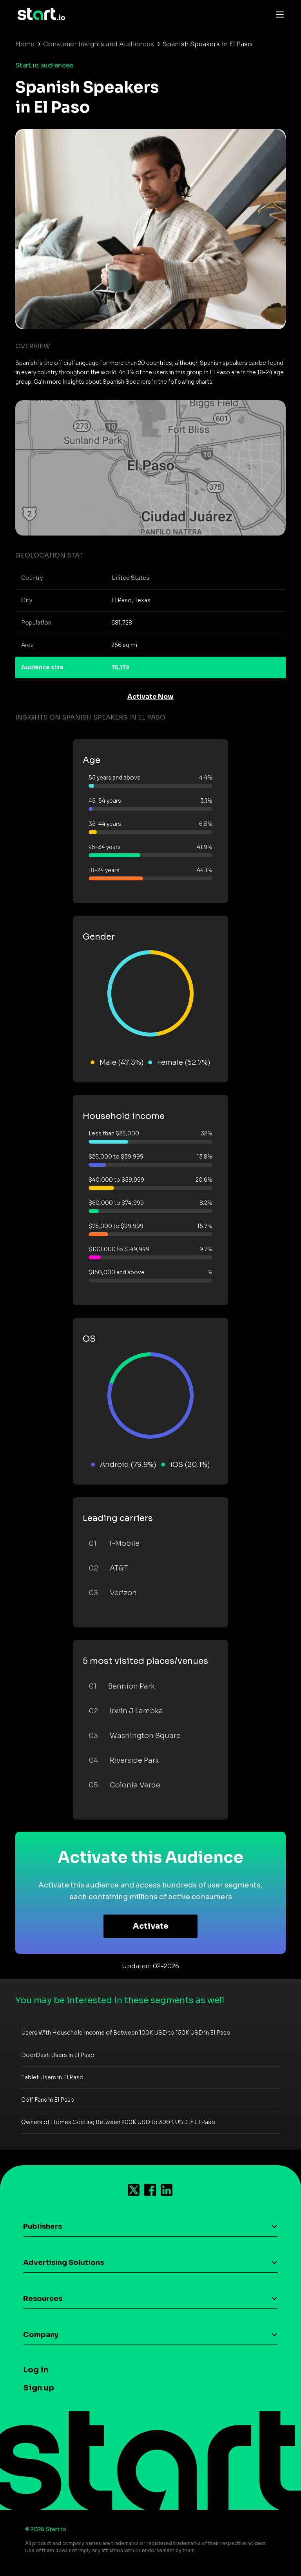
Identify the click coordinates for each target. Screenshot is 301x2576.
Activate (151, 1926)
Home (24, 44)
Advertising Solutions (63, 2262)
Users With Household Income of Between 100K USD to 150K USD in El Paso (125, 2032)
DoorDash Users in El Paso (57, 2055)
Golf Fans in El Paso (47, 2099)
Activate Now (150, 696)
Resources (42, 2298)
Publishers (42, 2226)
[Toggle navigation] (278, 14)
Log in (35, 2370)
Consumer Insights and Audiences (98, 44)
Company (40, 2334)
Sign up (38, 2388)
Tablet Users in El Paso (52, 2077)
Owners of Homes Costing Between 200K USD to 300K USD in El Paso (118, 2122)
